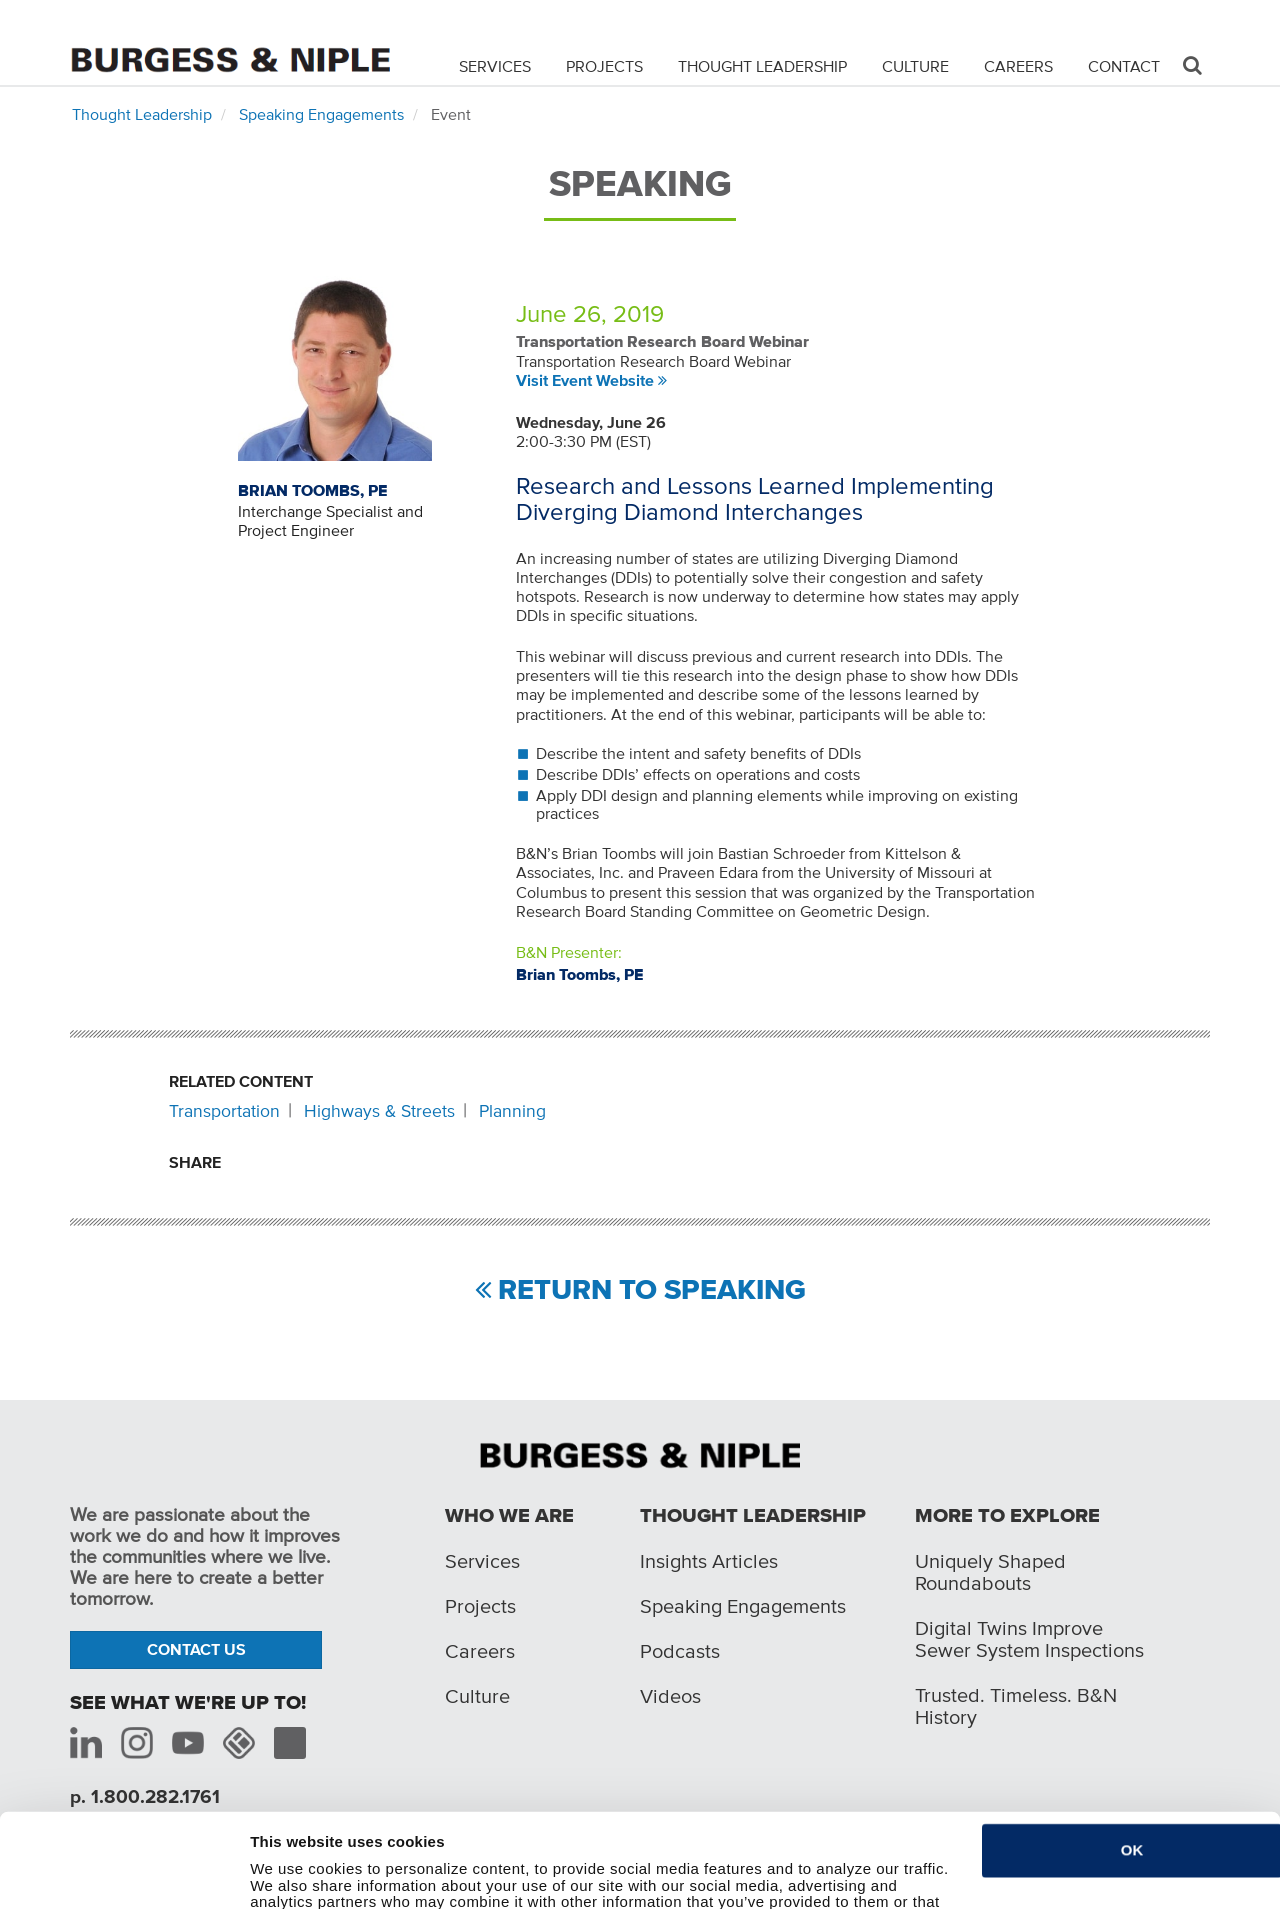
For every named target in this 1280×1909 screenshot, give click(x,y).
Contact (1124, 66)
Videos (670, 1696)
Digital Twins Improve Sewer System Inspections (1029, 1639)
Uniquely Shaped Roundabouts (990, 1572)
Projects (604, 66)
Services (495, 66)
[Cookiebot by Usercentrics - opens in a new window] (117, 1882)
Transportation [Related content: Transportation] (224, 1111)
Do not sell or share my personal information (412, 1881)
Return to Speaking (652, 1290)
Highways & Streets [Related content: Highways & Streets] (379, 1111)
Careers (1018, 66)
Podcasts (680, 1651)
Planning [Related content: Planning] (512, 1111)
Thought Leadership (762, 66)
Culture (915, 66)
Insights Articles (709, 1561)
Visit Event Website (585, 380)
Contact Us (196, 1649)
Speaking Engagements (321, 114)
